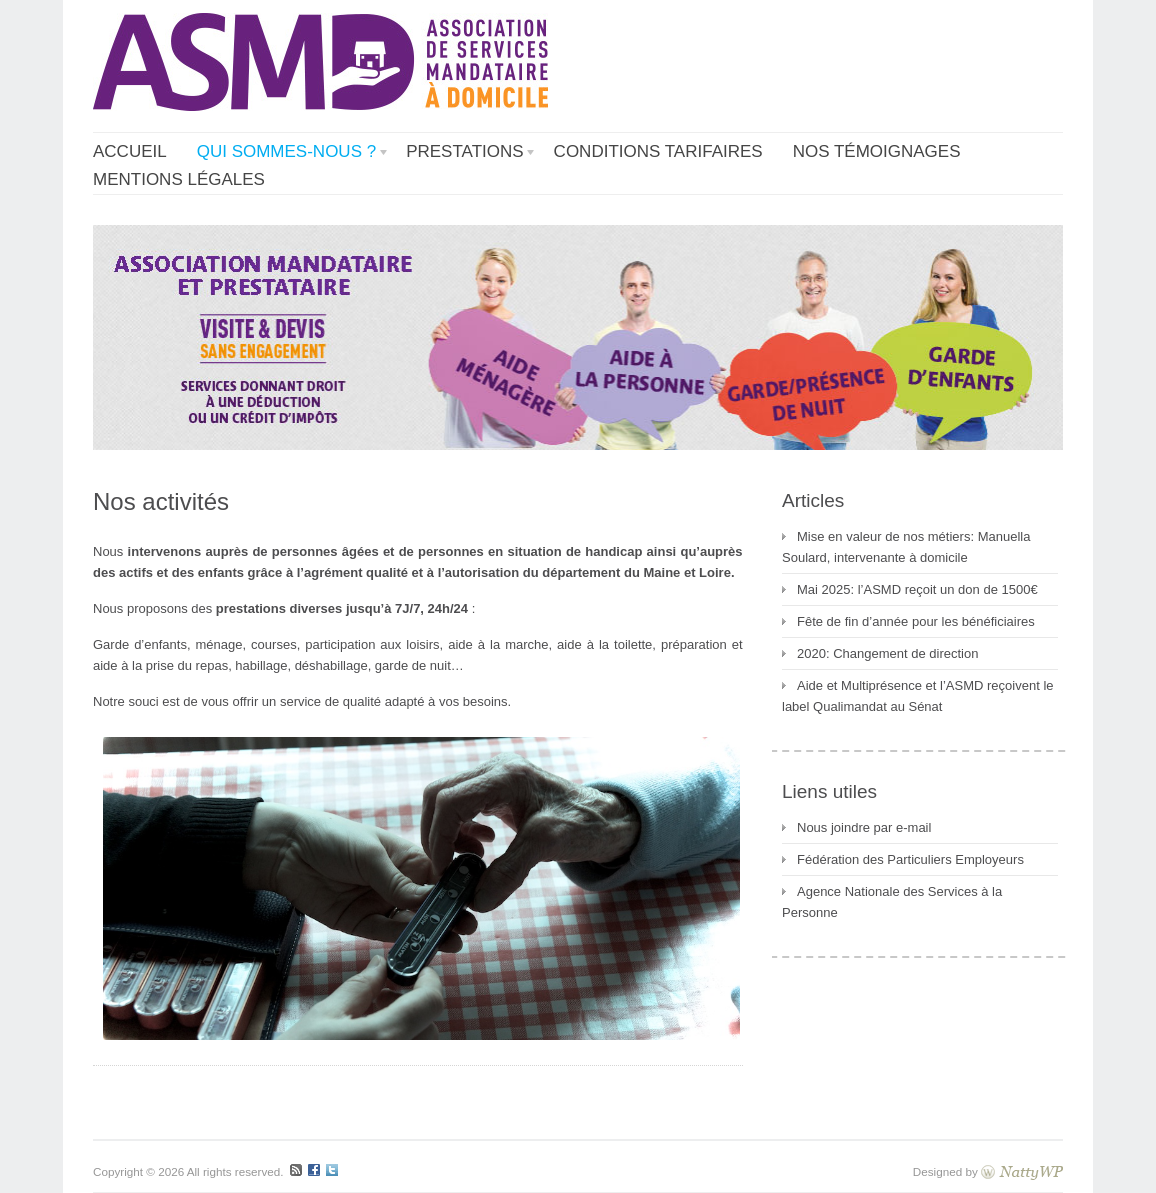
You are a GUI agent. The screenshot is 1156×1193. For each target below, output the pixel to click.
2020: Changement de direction (887, 653)
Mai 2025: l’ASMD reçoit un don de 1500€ (917, 589)
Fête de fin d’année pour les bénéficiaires (916, 621)
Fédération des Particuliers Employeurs (910, 859)
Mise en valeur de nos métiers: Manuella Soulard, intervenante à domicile (906, 547)
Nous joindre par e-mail (864, 827)
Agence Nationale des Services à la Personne (892, 902)
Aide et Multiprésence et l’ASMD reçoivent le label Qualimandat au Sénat (918, 696)
